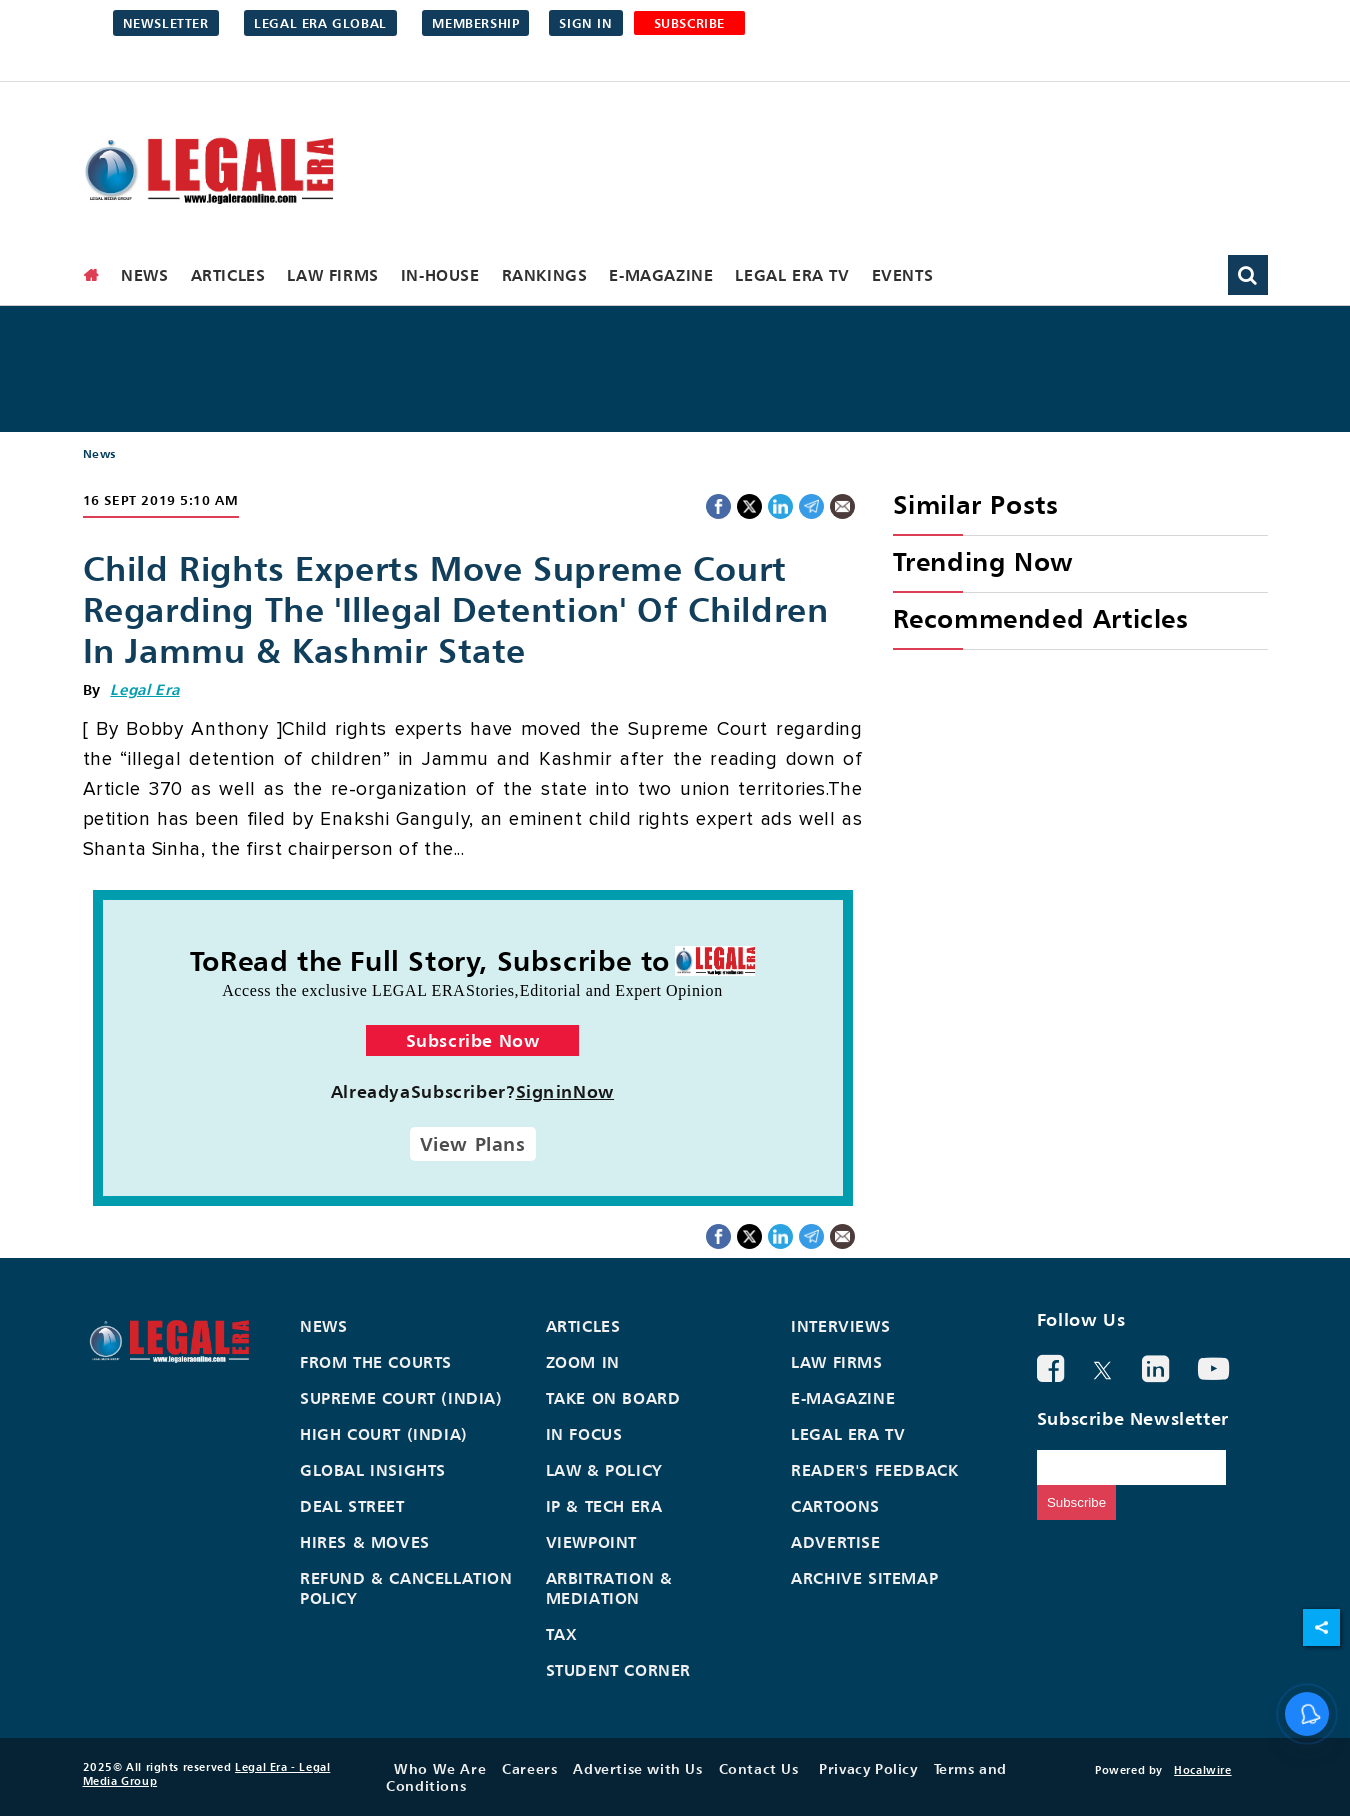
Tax (562, 1634)
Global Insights (373, 1470)
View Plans (473, 1144)
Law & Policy (604, 1470)
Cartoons (835, 1506)
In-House (440, 275)
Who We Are (440, 1768)
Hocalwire (1202, 1770)
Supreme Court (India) (401, 1398)
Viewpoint (591, 1542)
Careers (529, 1768)
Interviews (840, 1326)
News (144, 275)
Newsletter (166, 23)
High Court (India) (384, 1434)
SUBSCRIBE (689, 23)
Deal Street (352, 1506)
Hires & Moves (365, 1542)
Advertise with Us (637, 1768)
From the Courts (376, 1362)
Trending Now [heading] (983, 561)
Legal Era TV (792, 275)
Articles (228, 275)
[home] (92, 275)
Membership (475, 23)
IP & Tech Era (604, 1506)
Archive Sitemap (864, 1578)
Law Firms (332, 275)
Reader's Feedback (874, 1470)
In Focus (584, 1434)
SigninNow (565, 1091)
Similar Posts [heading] (976, 504)
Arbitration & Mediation (609, 1588)
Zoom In (583, 1362)
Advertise (835, 1542)
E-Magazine (661, 275)
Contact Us (759, 1768)
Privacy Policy (868, 1768)
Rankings (545, 275)
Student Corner (618, 1670)
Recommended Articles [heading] (1041, 618)
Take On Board (613, 1398)
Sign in (585, 23)
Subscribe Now (473, 1040)
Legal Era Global (320, 23)
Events (903, 275)
